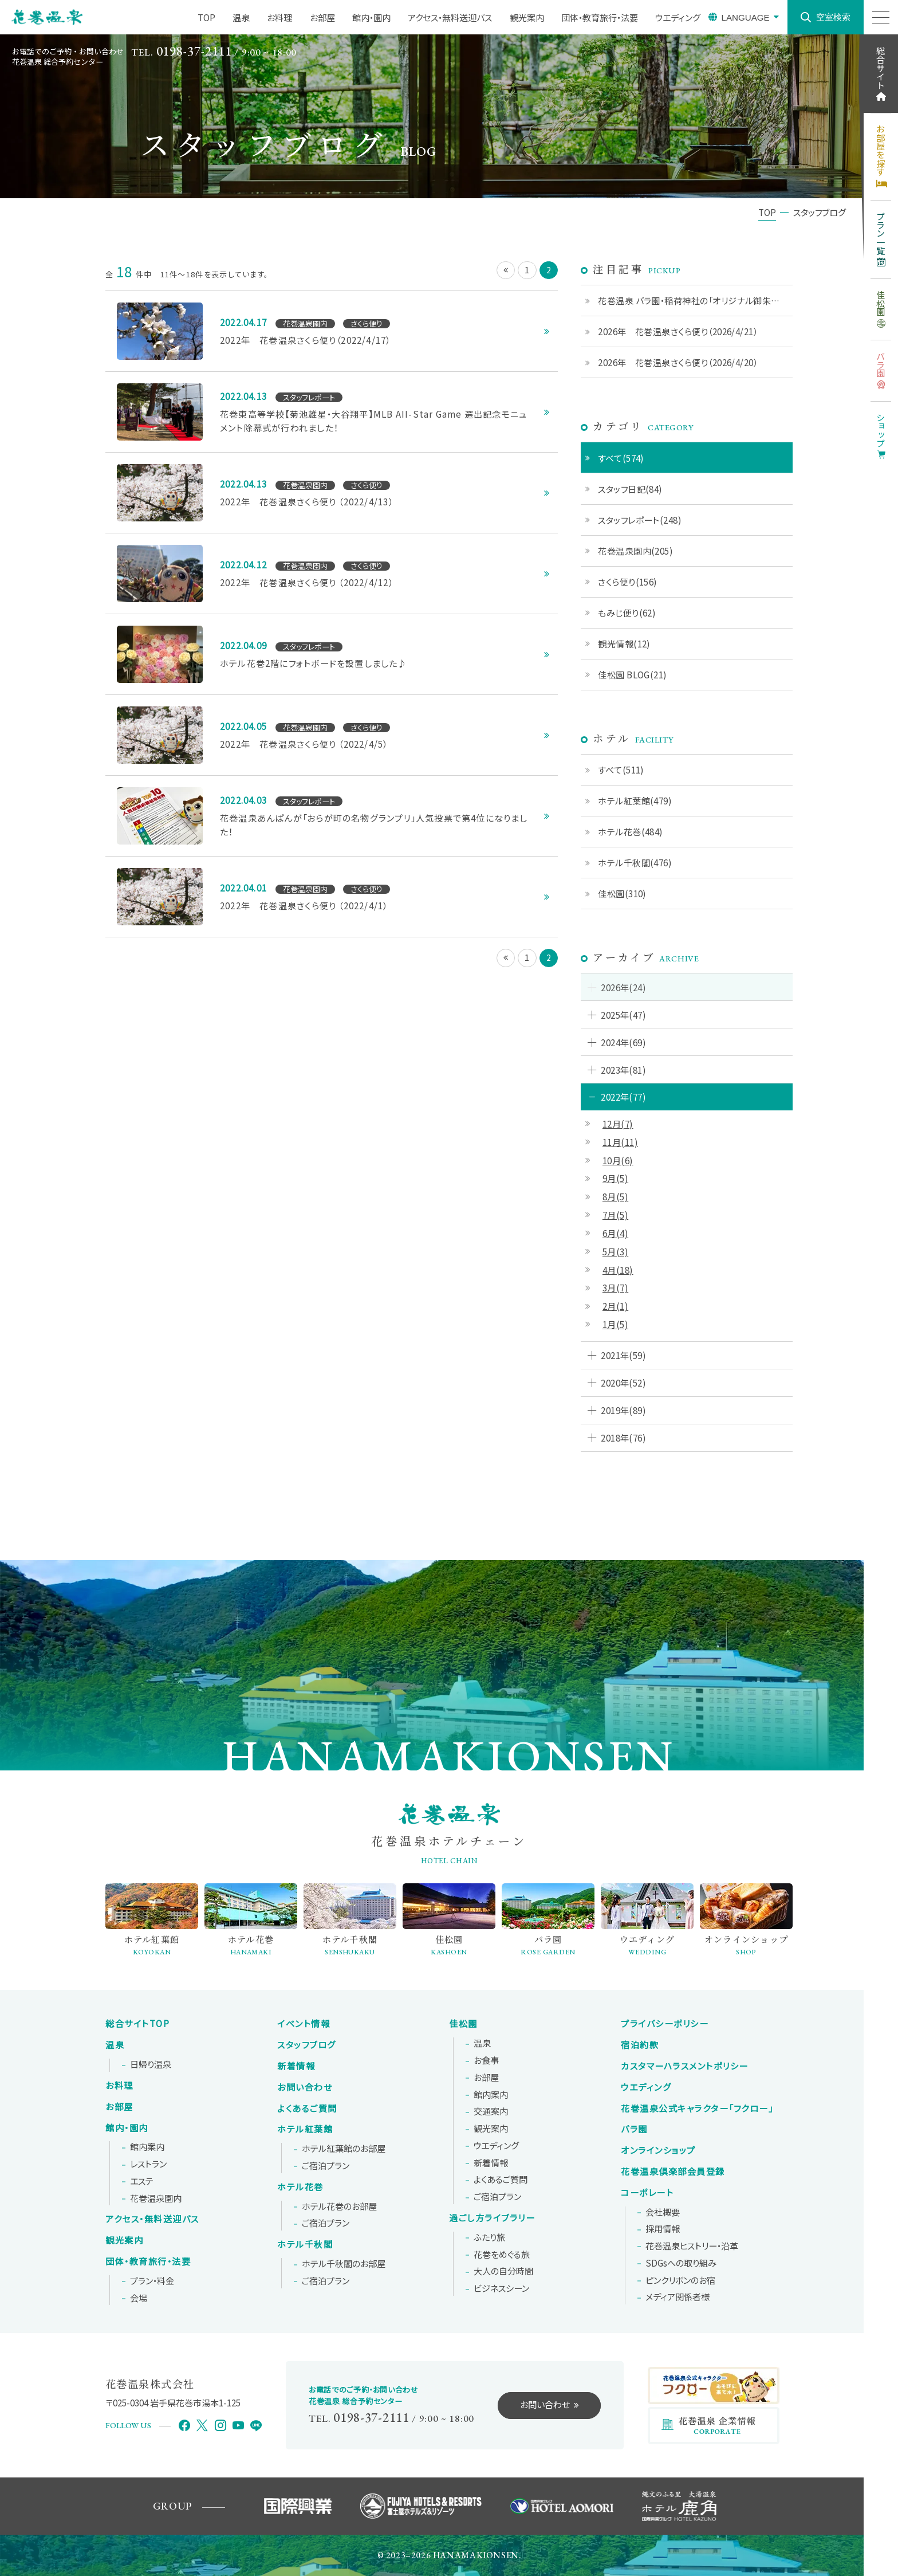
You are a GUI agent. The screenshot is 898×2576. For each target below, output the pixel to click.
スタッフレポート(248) (640, 519)
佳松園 (463, 2023)
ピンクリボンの (680, 2280)
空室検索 (833, 17)
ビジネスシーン (501, 2288)
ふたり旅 (489, 2237)
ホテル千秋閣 (305, 2244)
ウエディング (496, 2145)
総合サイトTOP (137, 2023)
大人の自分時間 (503, 2271)
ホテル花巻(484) (630, 831)
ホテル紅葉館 (305, 2129)
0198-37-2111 (194, 51)
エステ (141, 2181)
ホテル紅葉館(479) (635, 800)
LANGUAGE (745, 17)
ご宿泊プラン (325, 2165)
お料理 (119, 2085)
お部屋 (119, 2106)
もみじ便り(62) (627, 612)
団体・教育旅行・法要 (148, 2261)
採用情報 (662, 2229)
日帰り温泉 (150, 2064)
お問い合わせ (304, 2087)
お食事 (486, 2060)
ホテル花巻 (300, 2187)
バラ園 (634, 2129)
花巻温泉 (697, 2108)
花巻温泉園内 (156, 2198)
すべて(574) (621, 457)
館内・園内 (126, 2128)
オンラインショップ (658, 2150)
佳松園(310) (622, 893)
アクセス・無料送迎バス (152, 2219)
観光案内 (124, 2240)
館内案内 (147, 2147)
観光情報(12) (624, 643)
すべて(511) (621, 769)
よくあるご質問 (307, 2108)
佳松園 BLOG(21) (632, 674)
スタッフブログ (306, 2045)
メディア (677, 2297)
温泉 (114, 2045)
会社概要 (662, 2212)
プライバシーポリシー (664, 2023)
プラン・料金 (152, 2281)
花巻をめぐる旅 (502, 2254)
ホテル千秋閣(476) (635, 862)
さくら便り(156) (627, 581)
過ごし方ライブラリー (492, 2218)
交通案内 (491, 2111)
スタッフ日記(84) (630, 488)
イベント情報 (303, 2023)
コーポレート (647, 2192)
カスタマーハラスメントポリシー (685, 2066)
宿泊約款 (640, 2045)
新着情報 (296, 2066)
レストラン (148, 2164)
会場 (138, 2298)
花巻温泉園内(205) (635, 550)
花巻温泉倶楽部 (673, 2171)
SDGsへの (680, 2263)
